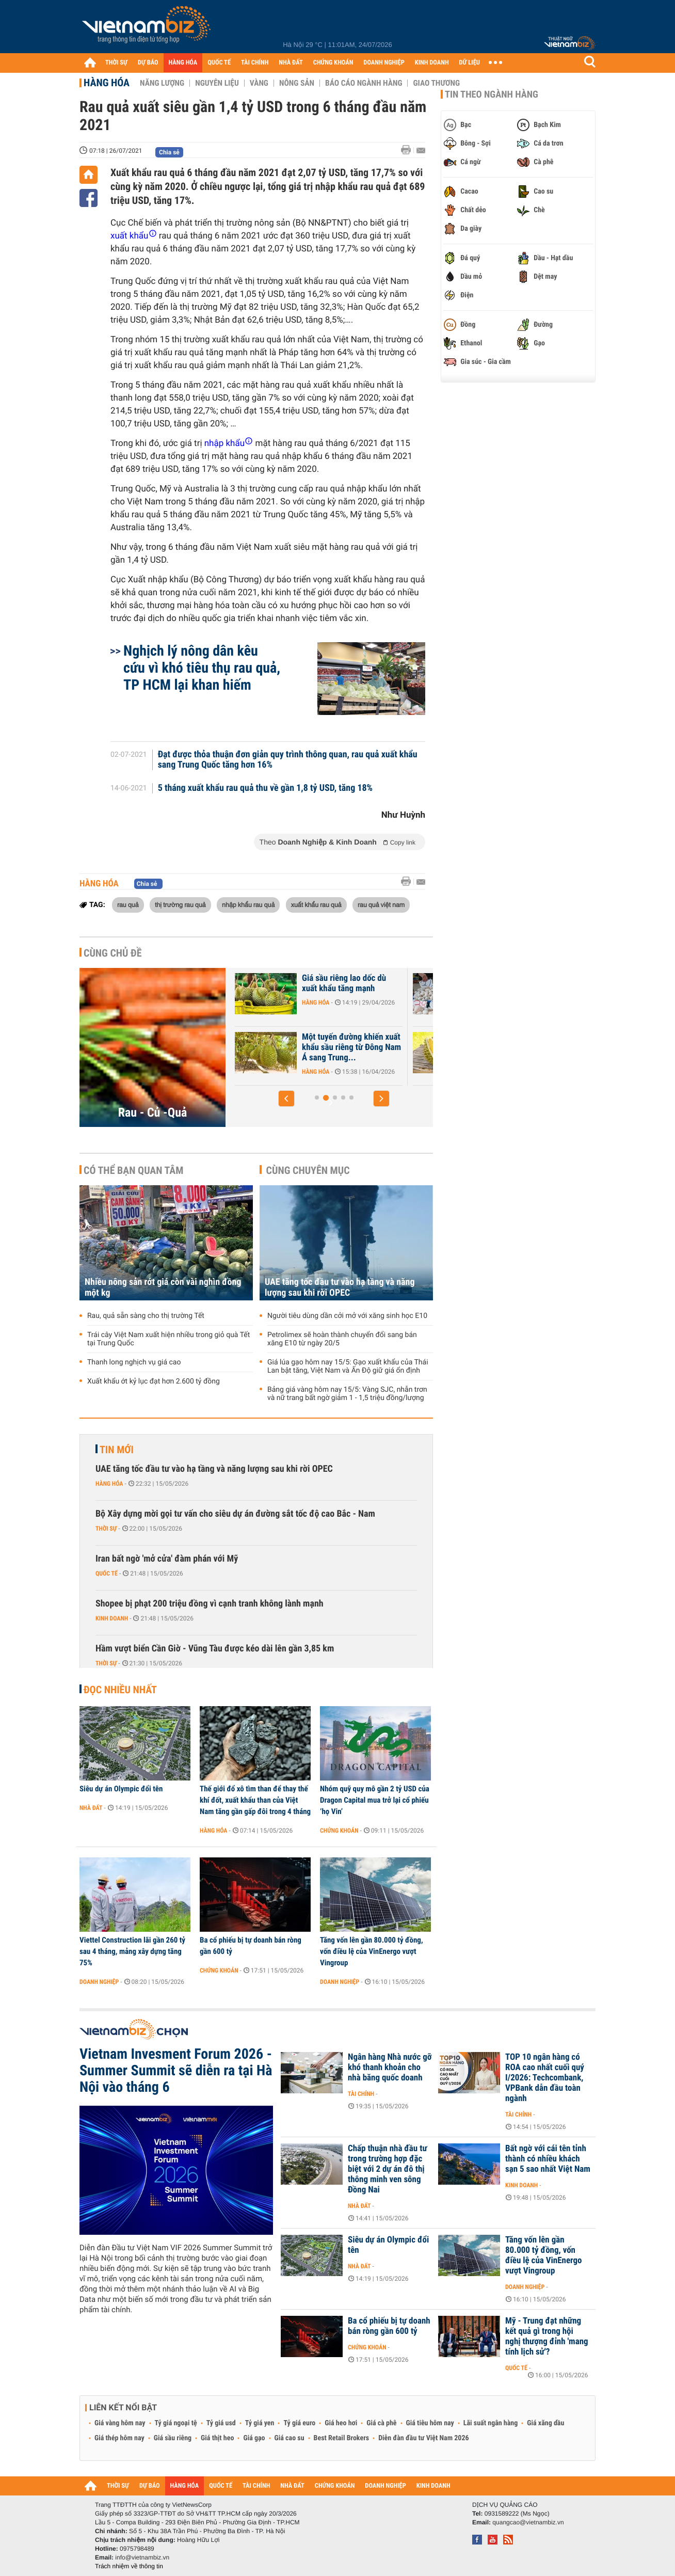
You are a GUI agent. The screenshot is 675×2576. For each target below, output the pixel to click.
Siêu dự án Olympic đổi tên (121, 1788)
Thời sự (106, 1528)
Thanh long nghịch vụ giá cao (134, 1362)
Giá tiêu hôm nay (430, 2423)
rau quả (128, 904)
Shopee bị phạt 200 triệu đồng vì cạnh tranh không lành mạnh (209, 1603)
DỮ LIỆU (469, 63)
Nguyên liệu (217, 83)
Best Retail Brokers (341, 2438)
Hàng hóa (107, 82)
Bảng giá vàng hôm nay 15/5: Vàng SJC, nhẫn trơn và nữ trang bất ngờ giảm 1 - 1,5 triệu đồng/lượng (347, 1394)
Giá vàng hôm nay (120, 2423)
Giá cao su (289, 2438)
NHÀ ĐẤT (290, 63)
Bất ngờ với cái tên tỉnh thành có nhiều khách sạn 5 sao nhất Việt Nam (547, 2158)
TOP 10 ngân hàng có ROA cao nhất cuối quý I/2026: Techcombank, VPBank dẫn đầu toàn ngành (544, 2078)
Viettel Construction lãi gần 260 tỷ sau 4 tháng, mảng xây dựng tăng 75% (132, 1951)
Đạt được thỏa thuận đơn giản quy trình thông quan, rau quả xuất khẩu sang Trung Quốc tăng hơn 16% (287, 760)
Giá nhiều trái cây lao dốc (280, 1037)
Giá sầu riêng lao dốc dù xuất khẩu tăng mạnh (456, 983)
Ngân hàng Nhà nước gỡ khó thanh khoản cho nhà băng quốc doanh (389, 2067)
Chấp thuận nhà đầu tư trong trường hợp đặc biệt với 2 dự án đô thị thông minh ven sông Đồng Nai (387, 2169)
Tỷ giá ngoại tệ (176, 2423)
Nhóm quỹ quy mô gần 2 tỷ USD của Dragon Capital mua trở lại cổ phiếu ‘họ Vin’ (374, 1800)
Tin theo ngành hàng (491, 94)
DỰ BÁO (148, 63)
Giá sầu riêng (172, 2438)
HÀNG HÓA (183, 63)
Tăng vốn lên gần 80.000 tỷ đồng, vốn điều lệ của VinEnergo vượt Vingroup (371, 1951)
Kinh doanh (111, 1618)
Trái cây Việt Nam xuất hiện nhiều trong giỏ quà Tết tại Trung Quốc (168, 1339)
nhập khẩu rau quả (248, 904)
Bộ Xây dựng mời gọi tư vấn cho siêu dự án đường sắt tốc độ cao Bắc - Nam (235, 1513)
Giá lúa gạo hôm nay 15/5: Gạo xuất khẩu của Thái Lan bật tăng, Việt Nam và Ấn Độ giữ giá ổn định (347, 1366)
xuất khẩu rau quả (316, 904)
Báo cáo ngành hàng (363, 83)
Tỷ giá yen (260, 2423)
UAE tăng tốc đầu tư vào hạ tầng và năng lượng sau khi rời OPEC (339, 1287)
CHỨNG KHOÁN (333, 63)
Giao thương (436, 83)
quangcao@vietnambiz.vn (528, 2522)
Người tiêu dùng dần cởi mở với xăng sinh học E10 (347, 1316)
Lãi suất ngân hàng (490, 2423)
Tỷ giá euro (299, 2423)
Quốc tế (106, 1573)
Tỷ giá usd (221, 2423)
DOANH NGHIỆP (383, 63)
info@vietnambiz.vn (142, 2557)
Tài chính (361, 2093)
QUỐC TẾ (219, 63)
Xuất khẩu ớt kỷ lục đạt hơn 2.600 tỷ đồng (153, 1381)
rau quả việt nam (381, 904)
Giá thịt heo (217, 2438)
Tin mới (117, 1449)
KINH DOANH (432, 63)
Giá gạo (254, 2438)
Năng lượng (162, 83)
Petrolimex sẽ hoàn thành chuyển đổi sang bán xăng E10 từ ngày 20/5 (342, 1339)
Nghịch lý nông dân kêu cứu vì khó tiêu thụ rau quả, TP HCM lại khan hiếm (201, 667)
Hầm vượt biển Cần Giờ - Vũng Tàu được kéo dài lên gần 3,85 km (214, 1648)
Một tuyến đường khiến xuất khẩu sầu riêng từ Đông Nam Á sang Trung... (463, 1047)
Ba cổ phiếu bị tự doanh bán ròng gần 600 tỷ (250, 1945)
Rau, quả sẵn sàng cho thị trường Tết (145, 1316)
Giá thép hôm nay (119, 2438)
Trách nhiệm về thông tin (129, 2566)
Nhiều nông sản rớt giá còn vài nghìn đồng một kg (163, 1287)
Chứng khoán (339, 1830)
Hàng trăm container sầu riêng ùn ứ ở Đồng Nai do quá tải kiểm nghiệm (279, 988)
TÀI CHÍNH (254, 63)
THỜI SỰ (116, 63)
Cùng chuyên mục (308, 1170)
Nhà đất (91, 1807)
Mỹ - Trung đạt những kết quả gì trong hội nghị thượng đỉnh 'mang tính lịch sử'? (546, 2336)
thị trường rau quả (180, 904)
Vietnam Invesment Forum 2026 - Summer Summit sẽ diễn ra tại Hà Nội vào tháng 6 (175, 2070)
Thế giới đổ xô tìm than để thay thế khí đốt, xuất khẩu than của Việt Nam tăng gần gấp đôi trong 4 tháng (255, 1800)
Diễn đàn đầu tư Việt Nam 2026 (423, 2438)
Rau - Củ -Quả (152, 1112)
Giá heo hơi (341, 2423)
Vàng (259, 83)
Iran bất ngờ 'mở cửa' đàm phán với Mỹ (166, 1558)
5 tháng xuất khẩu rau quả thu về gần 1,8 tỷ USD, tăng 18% (265, 788)
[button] (286, 1098)
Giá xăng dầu (545, 2423)
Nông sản (296, 83)
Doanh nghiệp (99, 1981)
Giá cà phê (381, 2423)
